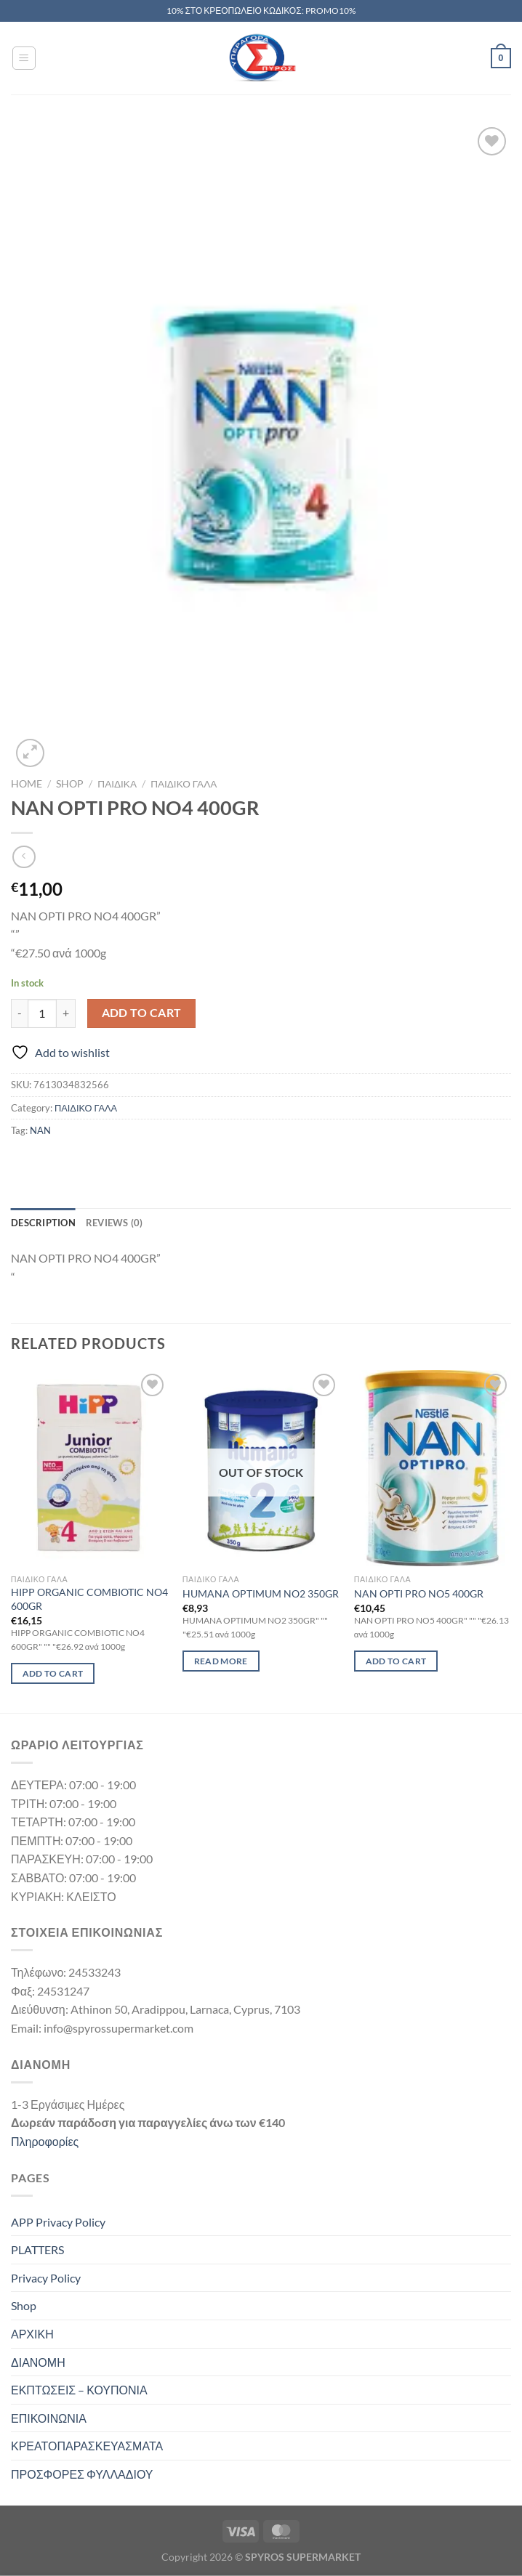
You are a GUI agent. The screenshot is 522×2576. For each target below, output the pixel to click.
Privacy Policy (46, 2278)
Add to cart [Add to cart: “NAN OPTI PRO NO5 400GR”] (396, 1661)
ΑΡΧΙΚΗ (32, 2334)
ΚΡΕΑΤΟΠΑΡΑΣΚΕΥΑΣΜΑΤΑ (87, 2446)
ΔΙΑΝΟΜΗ (38, 2362)
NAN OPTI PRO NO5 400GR (418, 1593)
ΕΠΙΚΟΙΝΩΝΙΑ (49, 2418)
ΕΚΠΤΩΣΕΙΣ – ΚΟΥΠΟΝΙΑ (79, 2390)
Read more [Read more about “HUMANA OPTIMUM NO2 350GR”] (221, 1661)
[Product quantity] (42, 1013)
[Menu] (24, 58)
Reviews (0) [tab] (114, 1222)
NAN (40, 1130)
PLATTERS (37, 2249)
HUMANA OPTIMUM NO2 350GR (260, 1593)
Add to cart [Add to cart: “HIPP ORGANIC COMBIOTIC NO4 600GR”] (53, 1673)
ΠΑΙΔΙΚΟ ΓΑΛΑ (183, 784)
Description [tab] (43, 1222)
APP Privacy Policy (58, 2222)
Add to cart (142, 1012)
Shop (70, 784)
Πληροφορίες (45, 2141)
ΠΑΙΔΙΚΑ (117, 784)
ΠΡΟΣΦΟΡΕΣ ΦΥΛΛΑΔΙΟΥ (82, 2474)
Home (26, 784)
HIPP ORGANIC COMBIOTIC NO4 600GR (89, 1599)
